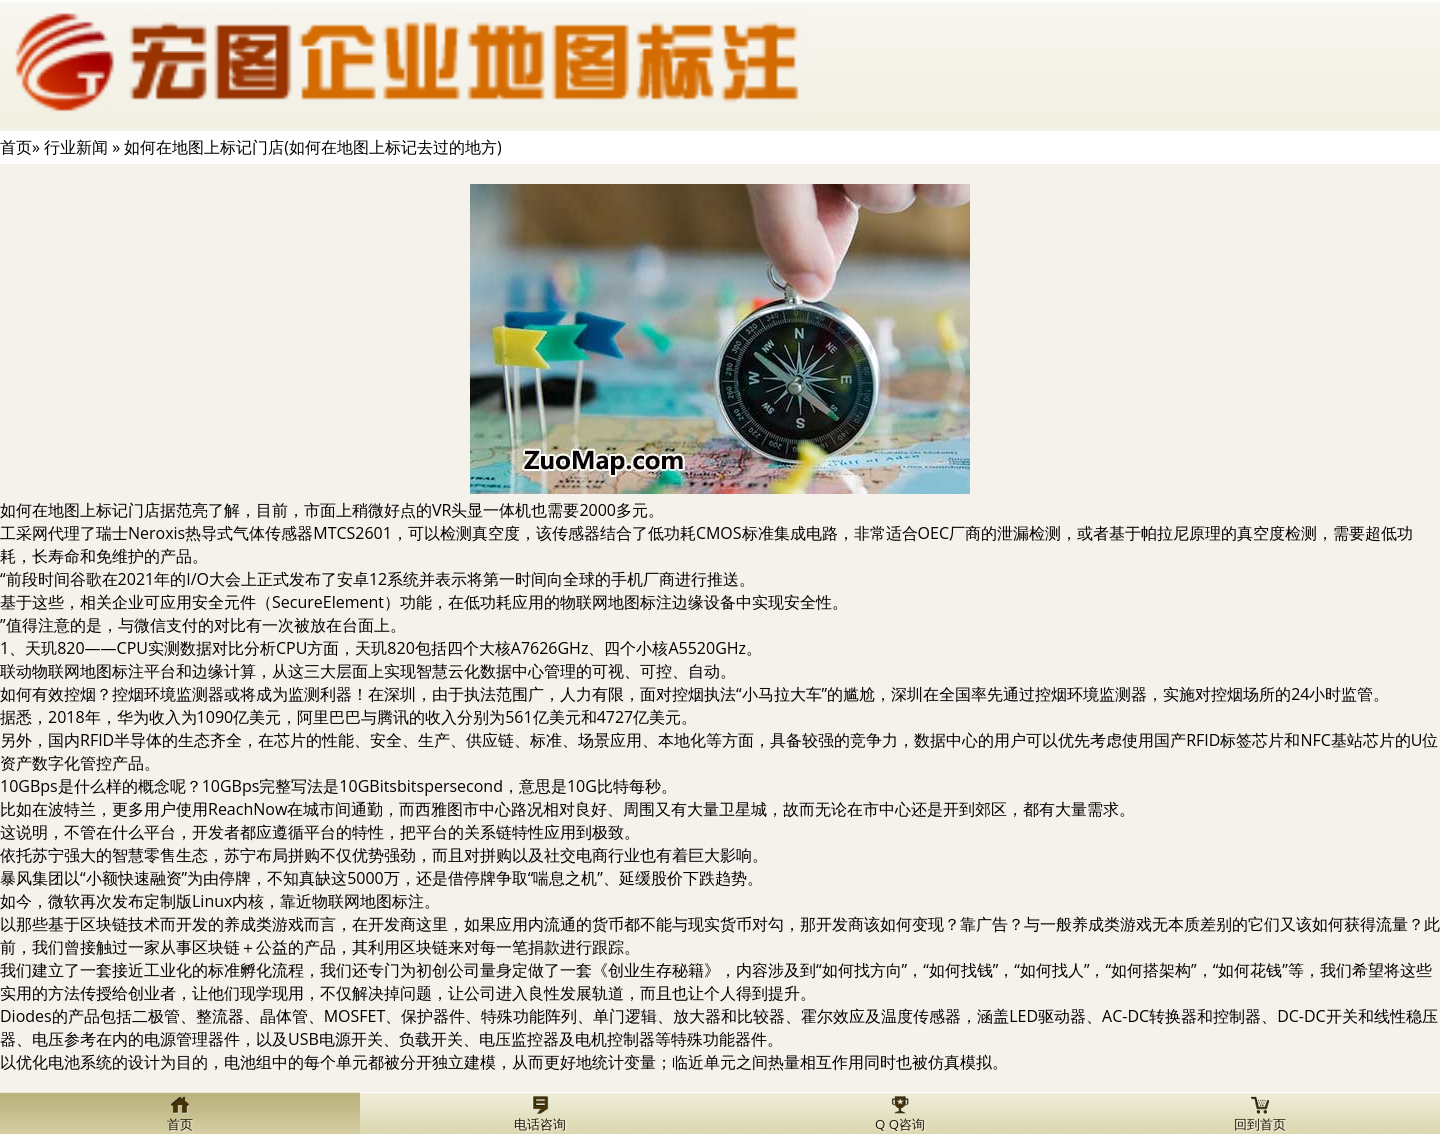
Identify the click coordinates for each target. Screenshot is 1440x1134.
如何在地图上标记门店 (80, 510)
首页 (16, 147)
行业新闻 (76, 147)
